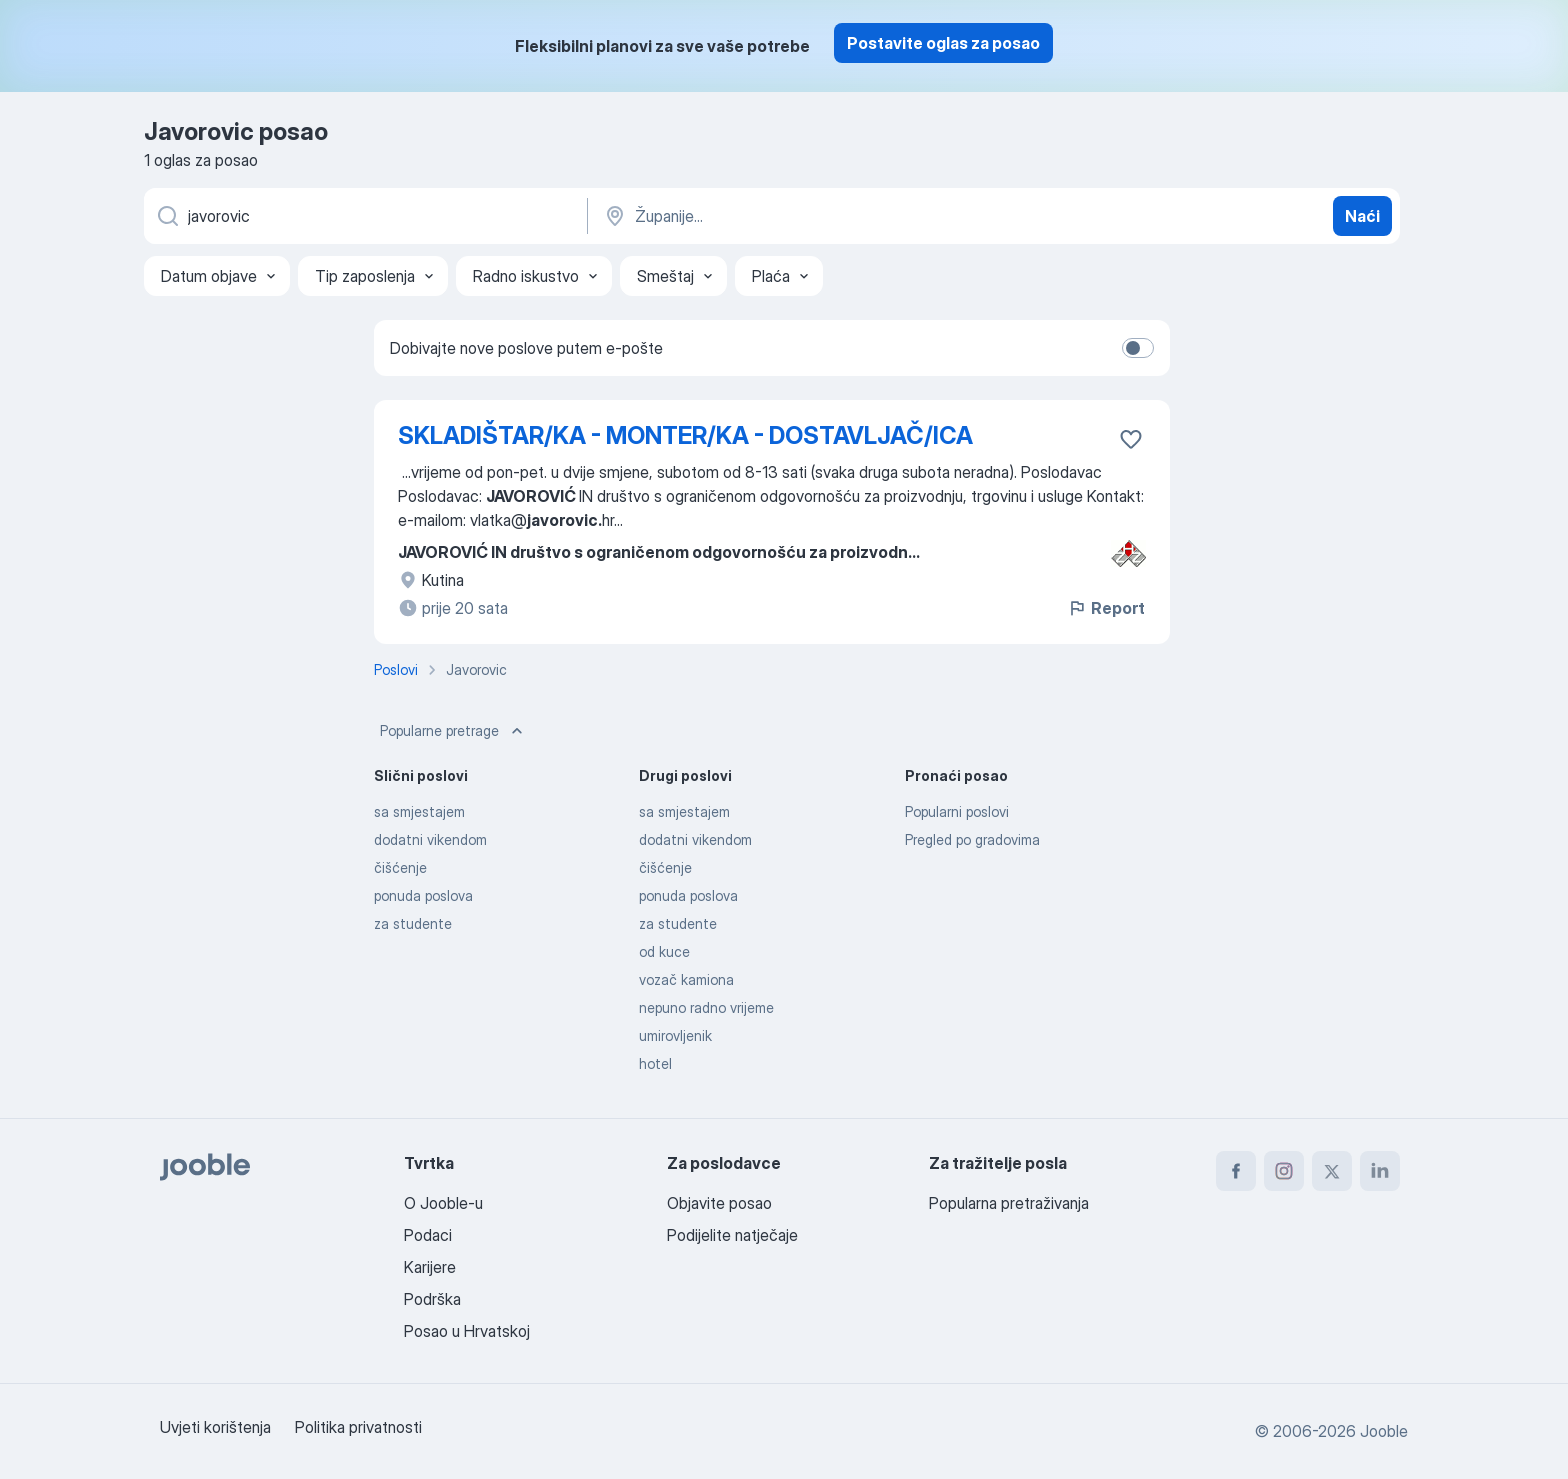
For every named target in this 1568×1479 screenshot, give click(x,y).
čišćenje (400, 867)
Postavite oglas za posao (943, 43)
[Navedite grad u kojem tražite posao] (811, 216)
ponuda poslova (423, 895)
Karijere (430, 1267)
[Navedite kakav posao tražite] (364, 216)
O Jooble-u (443, 1203)
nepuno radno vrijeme (706, 1007)
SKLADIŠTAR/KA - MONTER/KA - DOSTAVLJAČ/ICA (685, 435)
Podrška (432, 1299)
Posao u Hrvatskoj (467, 1331)
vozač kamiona (686, 979)
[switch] (1138, 348)
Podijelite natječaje (732, 1235)
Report (1106, 608)
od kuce (664, 951)
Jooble (1384, 1431)
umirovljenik (675, 1035)
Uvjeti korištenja (215, 1427)
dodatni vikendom (430, 839)
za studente (413, 923)
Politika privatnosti (358, 1427)
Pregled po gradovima (972, 839)
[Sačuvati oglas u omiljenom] (1131, 439)
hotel (655, 1063)
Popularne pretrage (453, 731)
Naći (1362, 216)
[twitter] (1332, 1171)
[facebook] (1236, 1171)
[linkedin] (1380, 1171)
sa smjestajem (419, 811)
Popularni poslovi (957, 811)
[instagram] (1284, 1171)
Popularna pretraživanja (1009, 1203)
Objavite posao (719, 1203)
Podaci (428, 1235)
